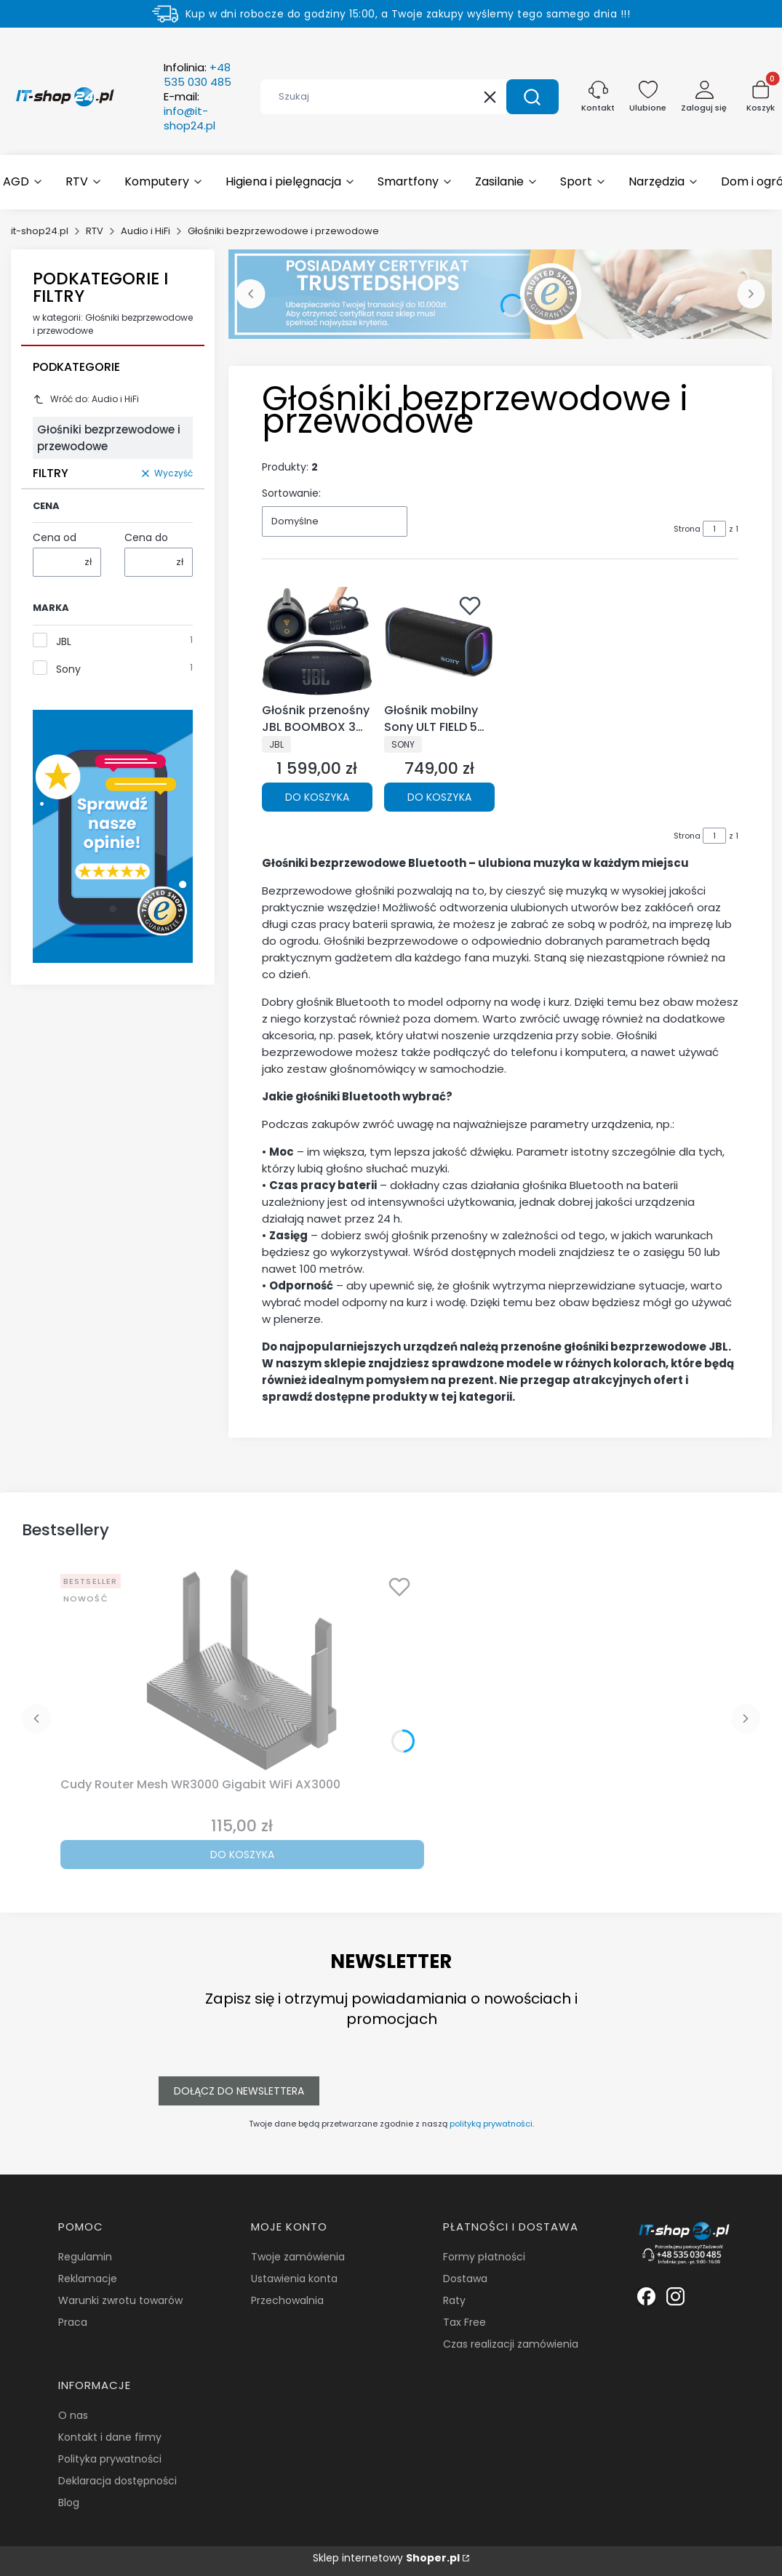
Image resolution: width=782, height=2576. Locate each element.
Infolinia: (197, 74)
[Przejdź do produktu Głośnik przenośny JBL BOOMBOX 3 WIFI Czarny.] (317, 642)
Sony (68, 669)
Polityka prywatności (109, 2459)
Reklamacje (87, 2278)
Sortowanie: (291, 493)
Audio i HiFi (145, 231)
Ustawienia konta (294, 2278)
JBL (63, 641)
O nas (73, 2415)
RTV (94, 231)
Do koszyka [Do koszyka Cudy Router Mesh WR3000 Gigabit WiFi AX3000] (242, 1854)
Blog (68, 2502)
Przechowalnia (287, 2300)
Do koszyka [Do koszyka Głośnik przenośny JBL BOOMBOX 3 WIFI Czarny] (317, 797)
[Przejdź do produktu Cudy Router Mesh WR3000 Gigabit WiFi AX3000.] (242, 1670)
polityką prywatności (491, 2123)
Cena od (54, 537)
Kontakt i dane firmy (109, 2437)
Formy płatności (484, 2256)
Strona (687, 529)
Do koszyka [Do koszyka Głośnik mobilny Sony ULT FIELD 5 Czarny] (439, 797)
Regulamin (85, 2256)
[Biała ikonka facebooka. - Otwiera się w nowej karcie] (646, 2296)
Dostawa (465, 2278)
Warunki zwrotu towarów (120, 2300)
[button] (532, 96)
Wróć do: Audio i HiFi (86, 399)
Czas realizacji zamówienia (510, 2344)
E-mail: (189, 111)
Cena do (146, 537)
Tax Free (464, 2322)
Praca (72, 2322)
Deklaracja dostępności (117, 2480)
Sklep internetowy (386, 2558)
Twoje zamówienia (298, 2256)
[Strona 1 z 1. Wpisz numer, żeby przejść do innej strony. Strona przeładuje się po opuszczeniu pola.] (714, 529)
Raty (454, 2300)
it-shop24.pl (39, 231)
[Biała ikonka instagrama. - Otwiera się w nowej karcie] (675, 2296)
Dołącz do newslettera (239, 2091)
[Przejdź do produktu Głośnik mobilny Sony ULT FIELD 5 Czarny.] (439, 642)
